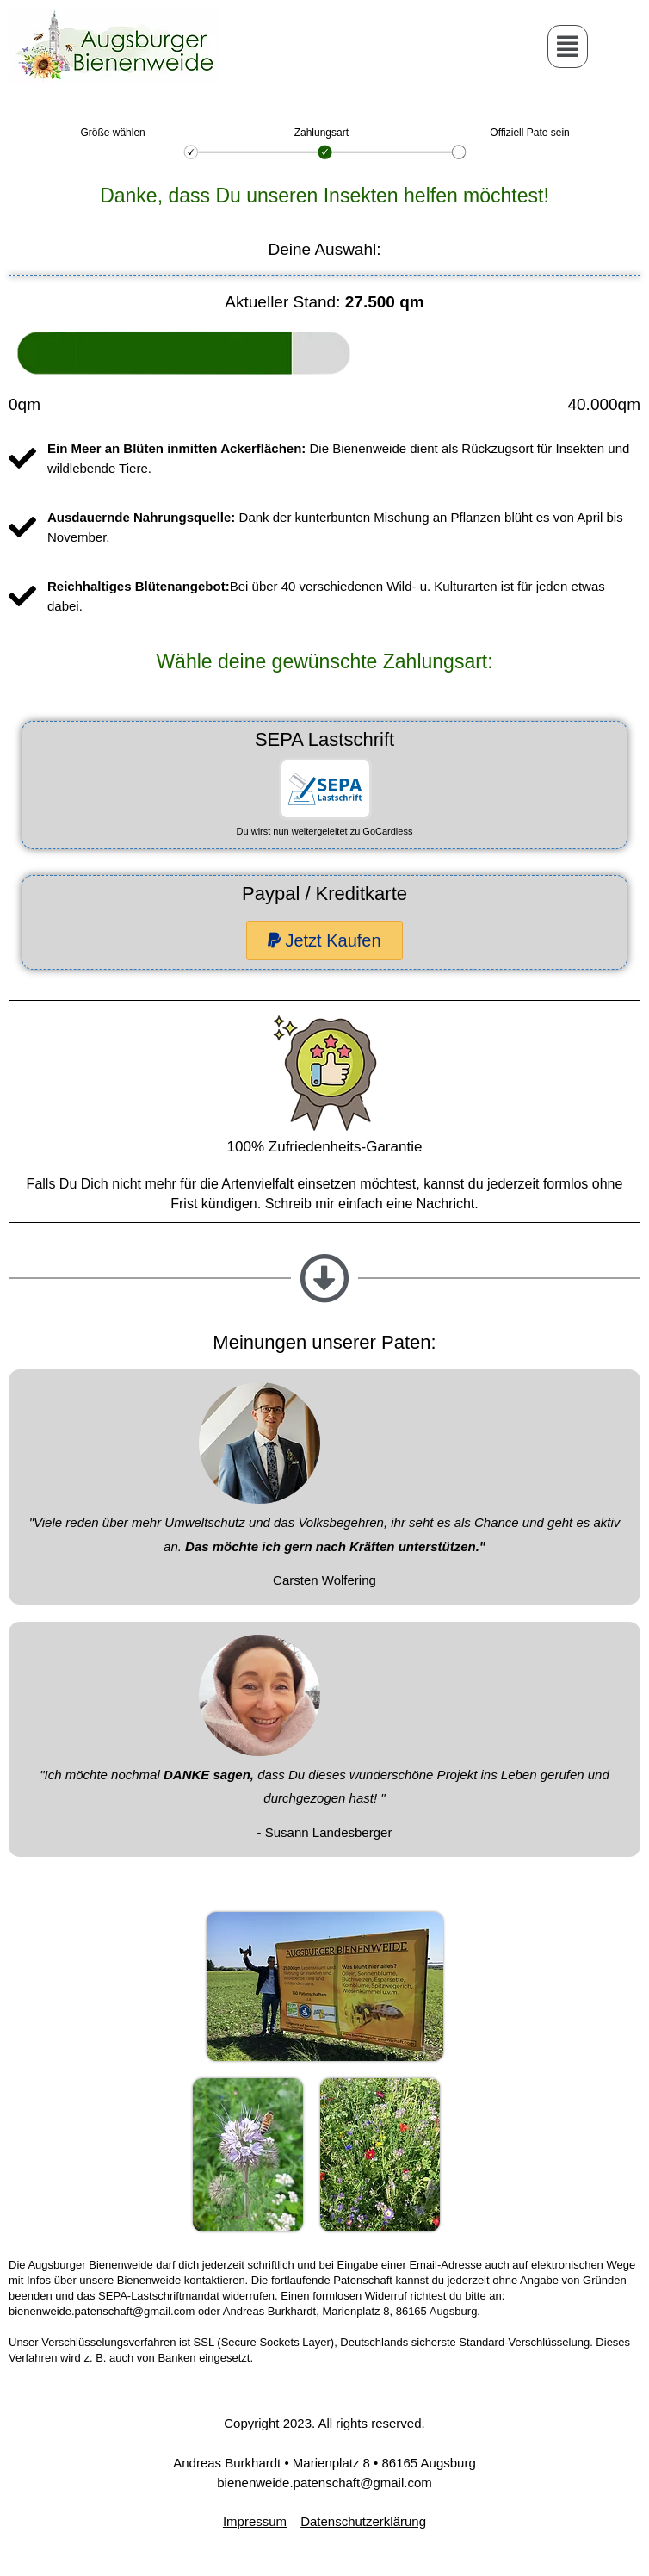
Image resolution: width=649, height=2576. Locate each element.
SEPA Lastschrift (324, 739)
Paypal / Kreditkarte (324, 893)
